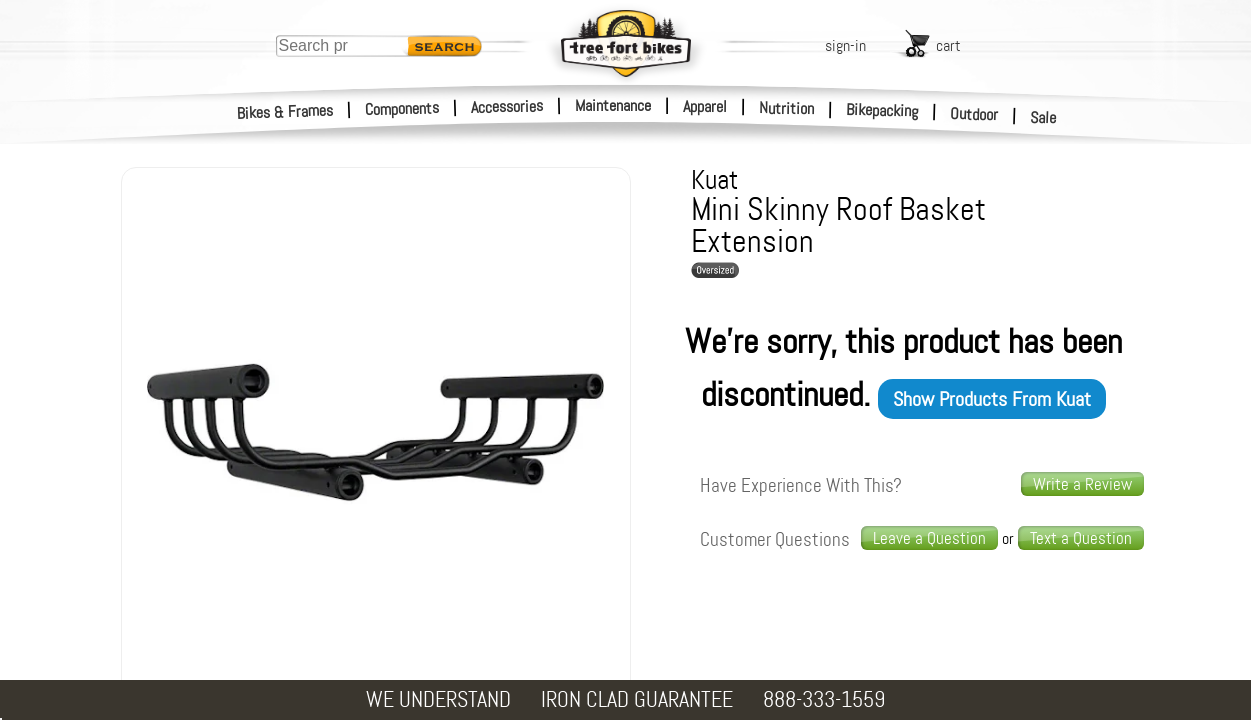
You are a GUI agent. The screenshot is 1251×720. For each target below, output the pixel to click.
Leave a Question (929, 538)
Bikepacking (882, 110)
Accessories (507, 106)
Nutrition (786, 108)
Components (402, 108)
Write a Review (1082, 484)
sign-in (845, 45)
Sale (1043, 118)
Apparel (705, 106)
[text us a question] (1081, 538)
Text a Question (1081, 538)
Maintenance (613, 105)
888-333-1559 (824, 699)
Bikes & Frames (285, 112)
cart (948, 45)
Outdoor (974, 114)
